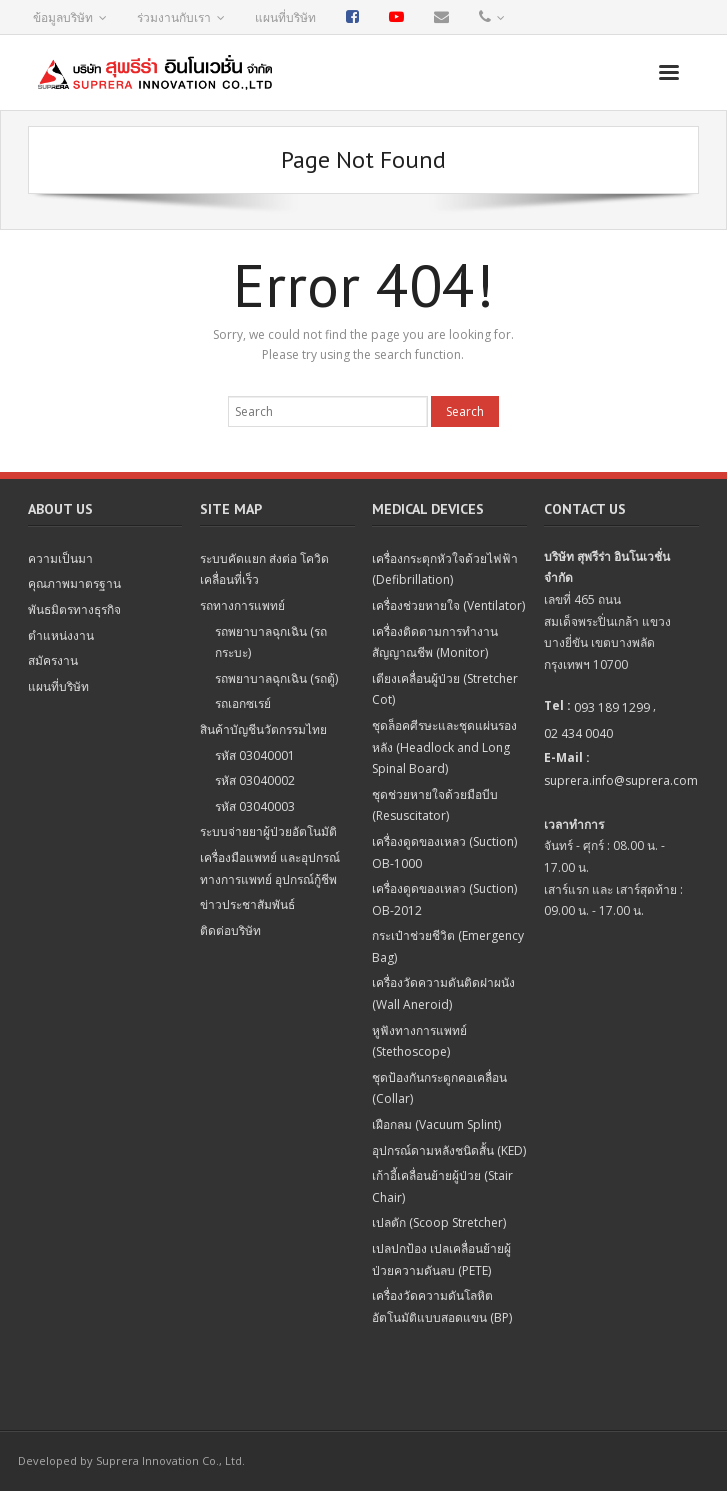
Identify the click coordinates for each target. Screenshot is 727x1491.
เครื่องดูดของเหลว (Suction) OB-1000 (444, 852)
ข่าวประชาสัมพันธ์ (247, 904)
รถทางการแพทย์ (242, 605)
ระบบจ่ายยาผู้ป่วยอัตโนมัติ (268, 831)
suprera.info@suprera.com (621, 780)
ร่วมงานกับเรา (174, 17)
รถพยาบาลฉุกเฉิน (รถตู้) (276, 678)
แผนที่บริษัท (285, 17)
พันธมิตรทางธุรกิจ (74, 609)
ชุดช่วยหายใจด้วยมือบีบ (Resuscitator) (435, 805)
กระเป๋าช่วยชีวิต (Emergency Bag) (448, 946)
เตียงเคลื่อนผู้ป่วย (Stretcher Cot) (445, 689)
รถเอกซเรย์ (243, 703)
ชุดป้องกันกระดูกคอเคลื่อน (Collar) (439, 1088)
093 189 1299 (612, 707)
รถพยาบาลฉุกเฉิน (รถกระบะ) (271, 642)
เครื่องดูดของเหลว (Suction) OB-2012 (444, 899)
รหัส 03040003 (255, 806)
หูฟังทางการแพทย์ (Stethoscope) (419, 1041)
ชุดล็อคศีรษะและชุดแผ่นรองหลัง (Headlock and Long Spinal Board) (444, 747)
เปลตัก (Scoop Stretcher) (439, 1222)
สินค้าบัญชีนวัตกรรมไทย (263, 729)
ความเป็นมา (60, 558)
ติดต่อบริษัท (230, 930)
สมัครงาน (53, 660)
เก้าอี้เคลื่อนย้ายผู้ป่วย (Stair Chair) (442, 1186)
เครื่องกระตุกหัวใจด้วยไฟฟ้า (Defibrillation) (445, 569)
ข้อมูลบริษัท (63, 17)
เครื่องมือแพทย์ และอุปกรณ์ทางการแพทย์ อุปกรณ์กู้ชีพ (270, 868)
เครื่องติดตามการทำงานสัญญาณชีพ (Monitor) (435, 642)
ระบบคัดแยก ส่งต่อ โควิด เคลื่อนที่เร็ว (264, 569)
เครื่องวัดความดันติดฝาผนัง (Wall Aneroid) (443, 993)
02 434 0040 (578, 733)
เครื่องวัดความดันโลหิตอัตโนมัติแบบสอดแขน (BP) (442, 1306)
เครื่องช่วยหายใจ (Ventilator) (448, 605)
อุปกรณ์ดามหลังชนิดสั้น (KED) (449, 1150)
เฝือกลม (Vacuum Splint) (436, 1124)
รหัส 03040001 (255, 755)
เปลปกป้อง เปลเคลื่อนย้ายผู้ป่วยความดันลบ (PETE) (441, 1259)
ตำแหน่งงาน (61, 635)
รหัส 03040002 (255, 780)
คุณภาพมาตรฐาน (74, 583)
